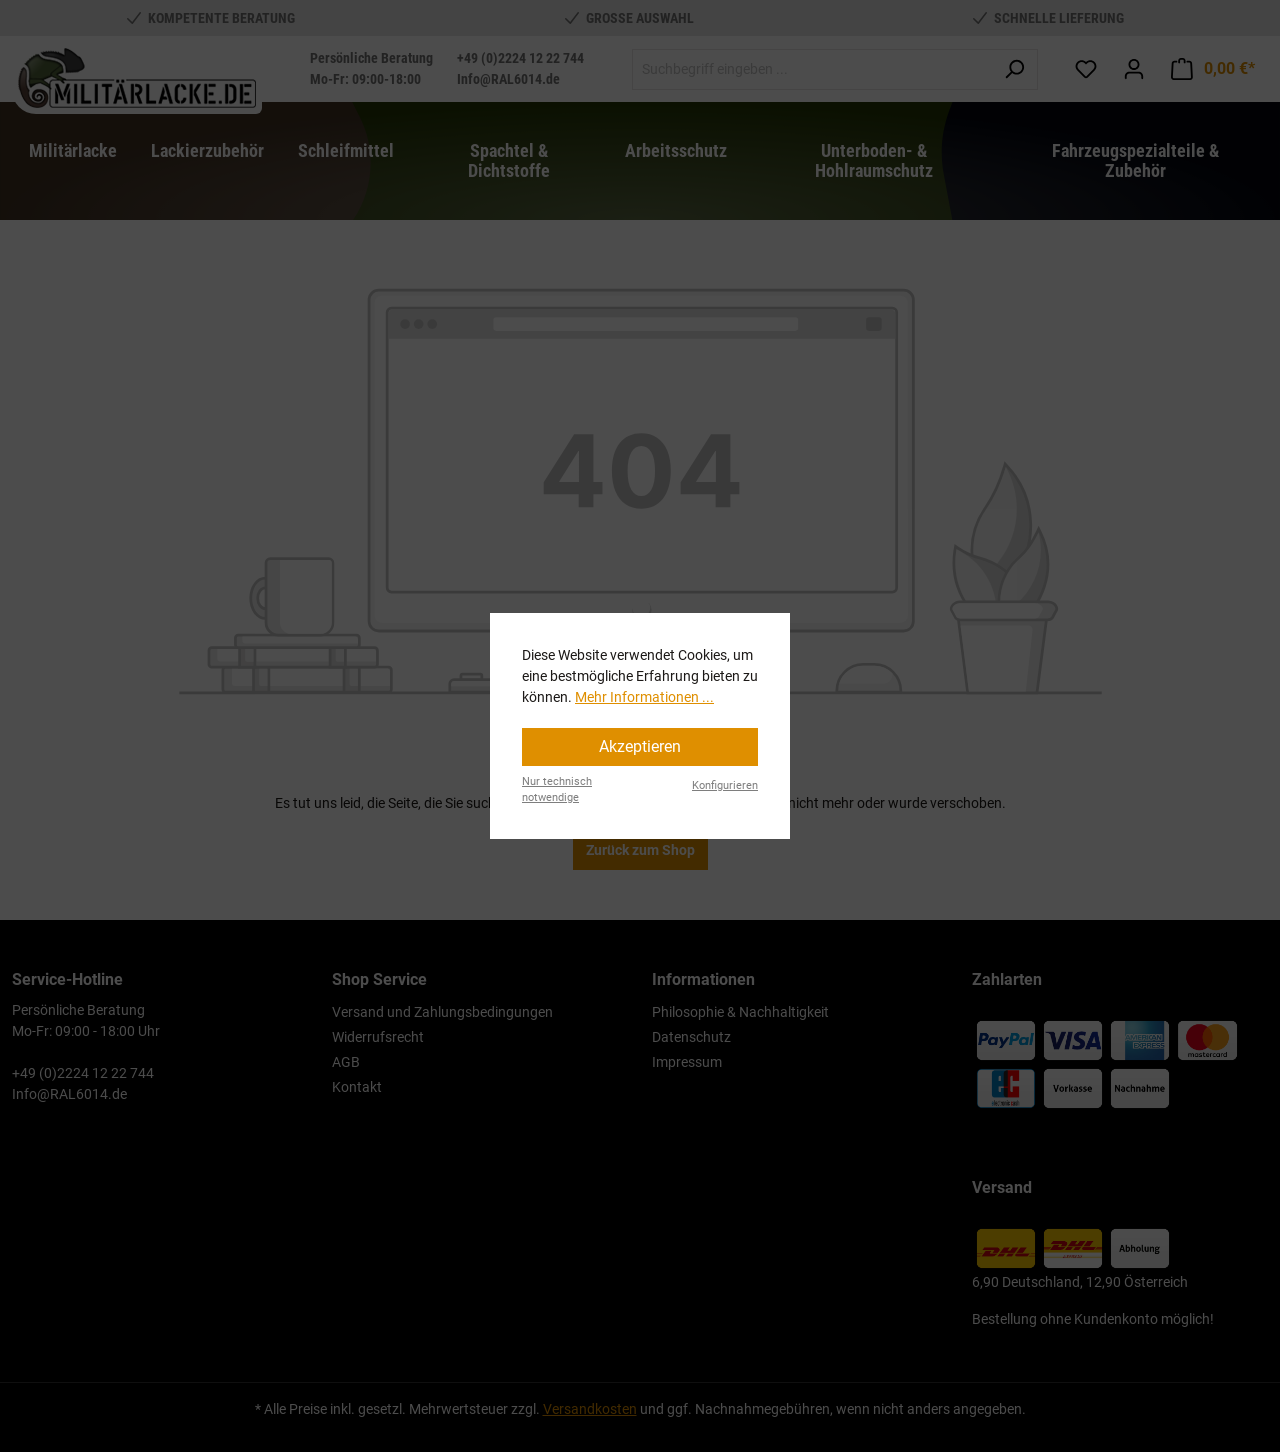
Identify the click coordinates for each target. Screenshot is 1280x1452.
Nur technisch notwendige (557, 790)
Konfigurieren (725, 785)
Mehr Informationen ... (644, 697)
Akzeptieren (640, 746)
